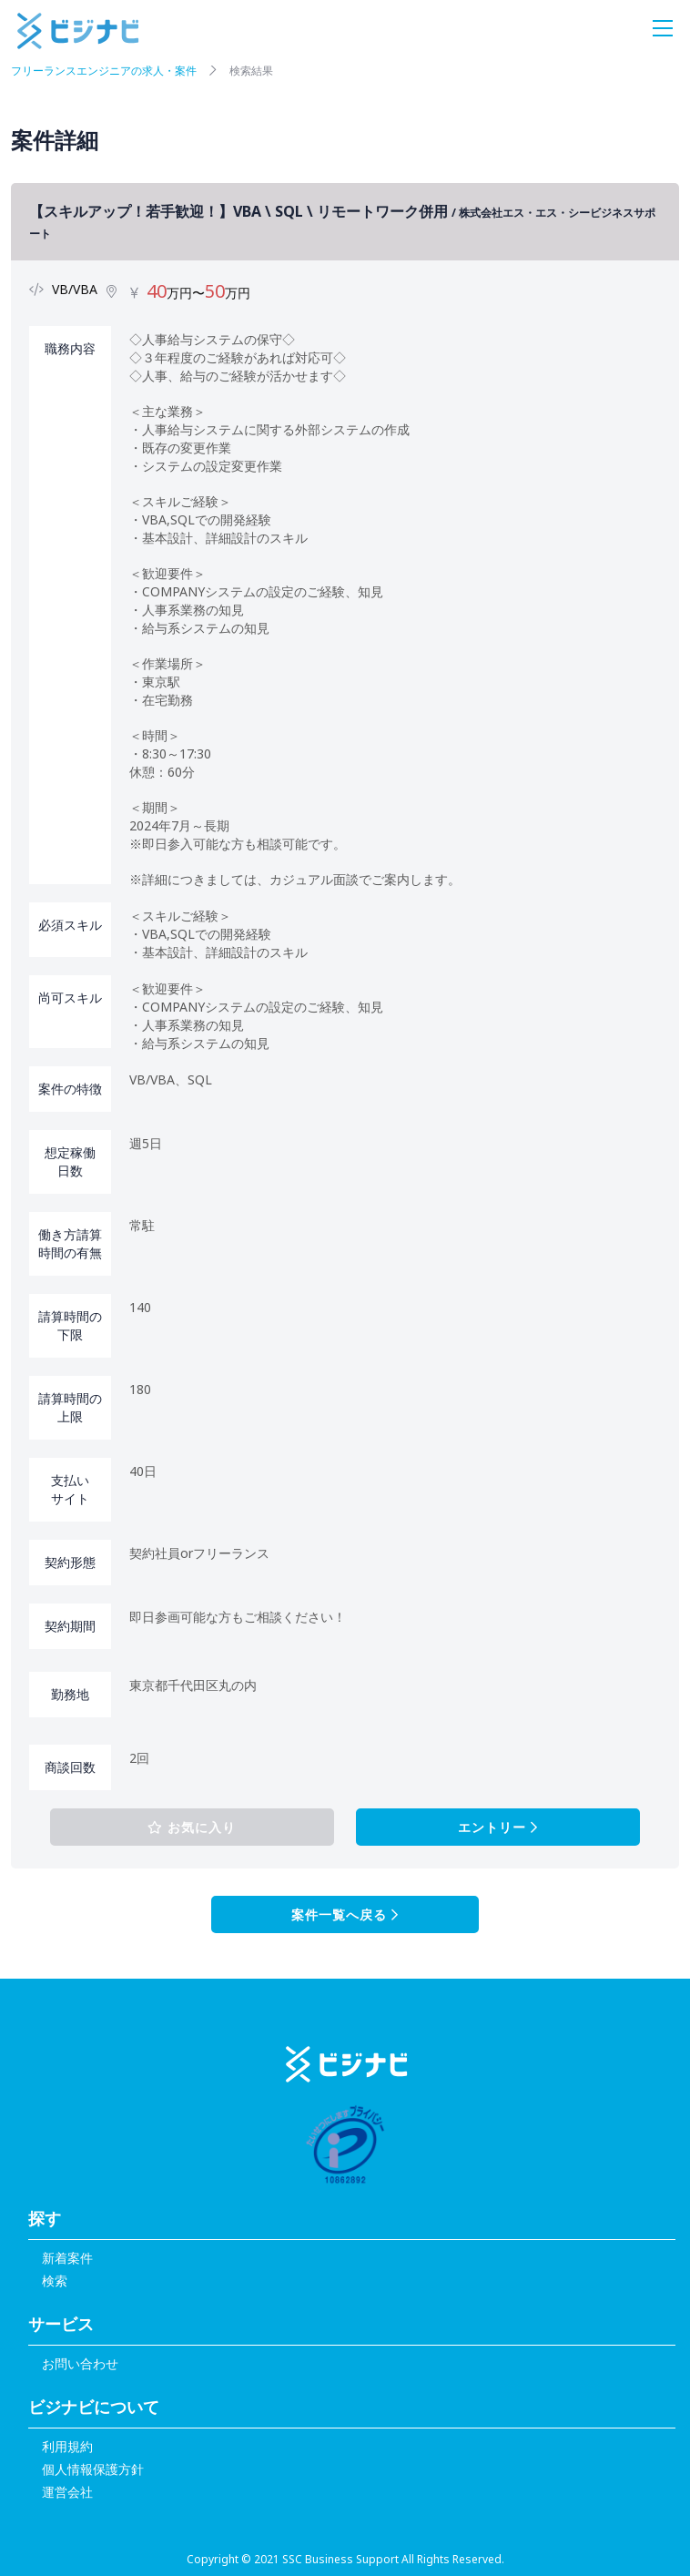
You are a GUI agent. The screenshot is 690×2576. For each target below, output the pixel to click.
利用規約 (67, 2446)
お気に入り (191, 1827)
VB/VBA (74, 289)
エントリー (498, 1827)
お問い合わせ (80, 2363)
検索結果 (251, 70)
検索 (54, 2280)
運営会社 (67, 2491)
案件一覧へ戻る (345, 1914)
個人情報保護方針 (93, 2469)
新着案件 (67, 2257)
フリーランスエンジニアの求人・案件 (104, 70)
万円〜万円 (198, 292)
